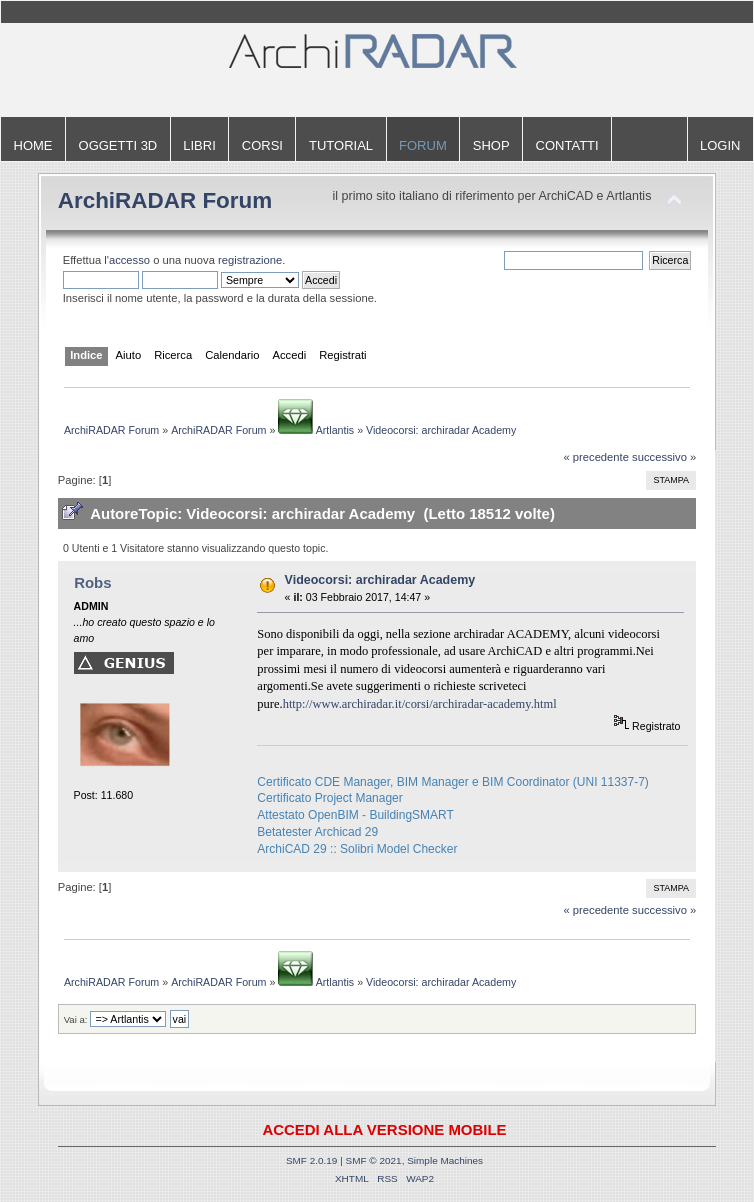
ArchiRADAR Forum (165, 200)
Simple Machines (445, 1160)
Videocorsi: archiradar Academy (380, 580)
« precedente (596, 457)
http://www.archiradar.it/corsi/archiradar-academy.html (420, 704)
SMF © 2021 (374, 1160)
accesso (129, 260)
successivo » (664, 457)
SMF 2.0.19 (312, 1160)
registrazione (250, 260)
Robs (92, 582)
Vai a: (76, 1019)
